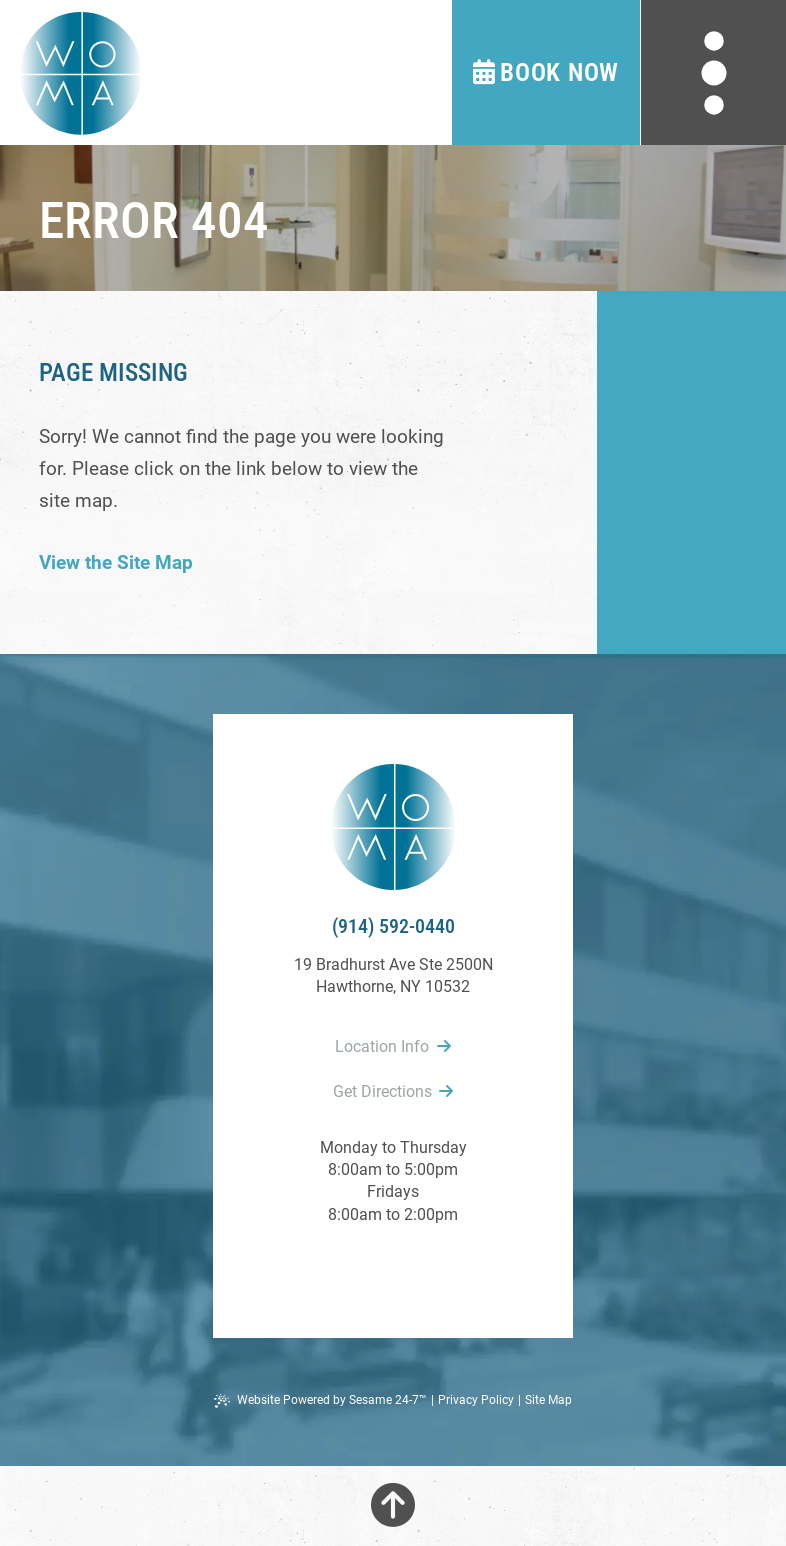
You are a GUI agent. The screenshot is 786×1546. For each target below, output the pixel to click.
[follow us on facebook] (349, 1268)
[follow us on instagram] (437, 1268)
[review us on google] (393, 1268)
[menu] (713, 72)
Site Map (548, 1400)
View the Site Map (116, 562)
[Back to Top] (393, 1506)
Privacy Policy (476, 1400)
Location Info (392, 1046)
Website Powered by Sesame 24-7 (320, 1400)
